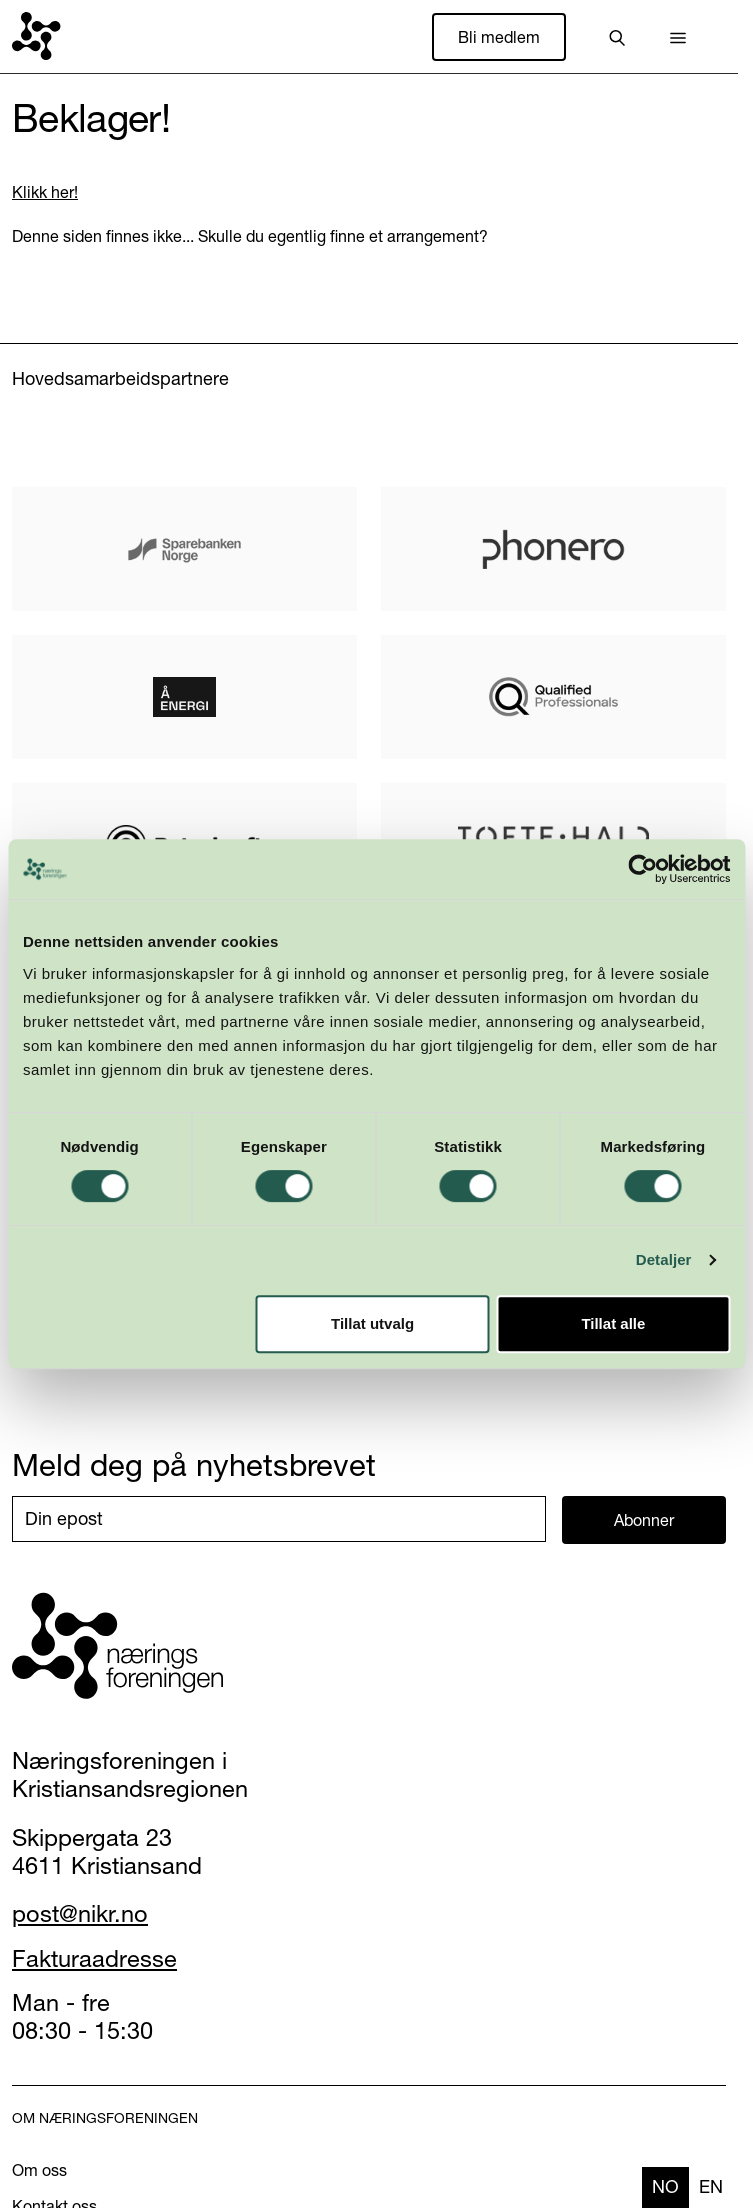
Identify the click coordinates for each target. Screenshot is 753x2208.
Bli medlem (499, 37)
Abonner (644, 1520)
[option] (711, 2187)
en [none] (711, 2186)
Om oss (39, 2170)
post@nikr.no (80, 1913)
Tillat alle (613, 1323)
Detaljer (664, 1259)
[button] (678, 37)
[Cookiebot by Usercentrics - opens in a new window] (642, 869)
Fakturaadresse (94, 1958)
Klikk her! (45, 192)
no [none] (665, 2186)
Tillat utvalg (372, 1323)
